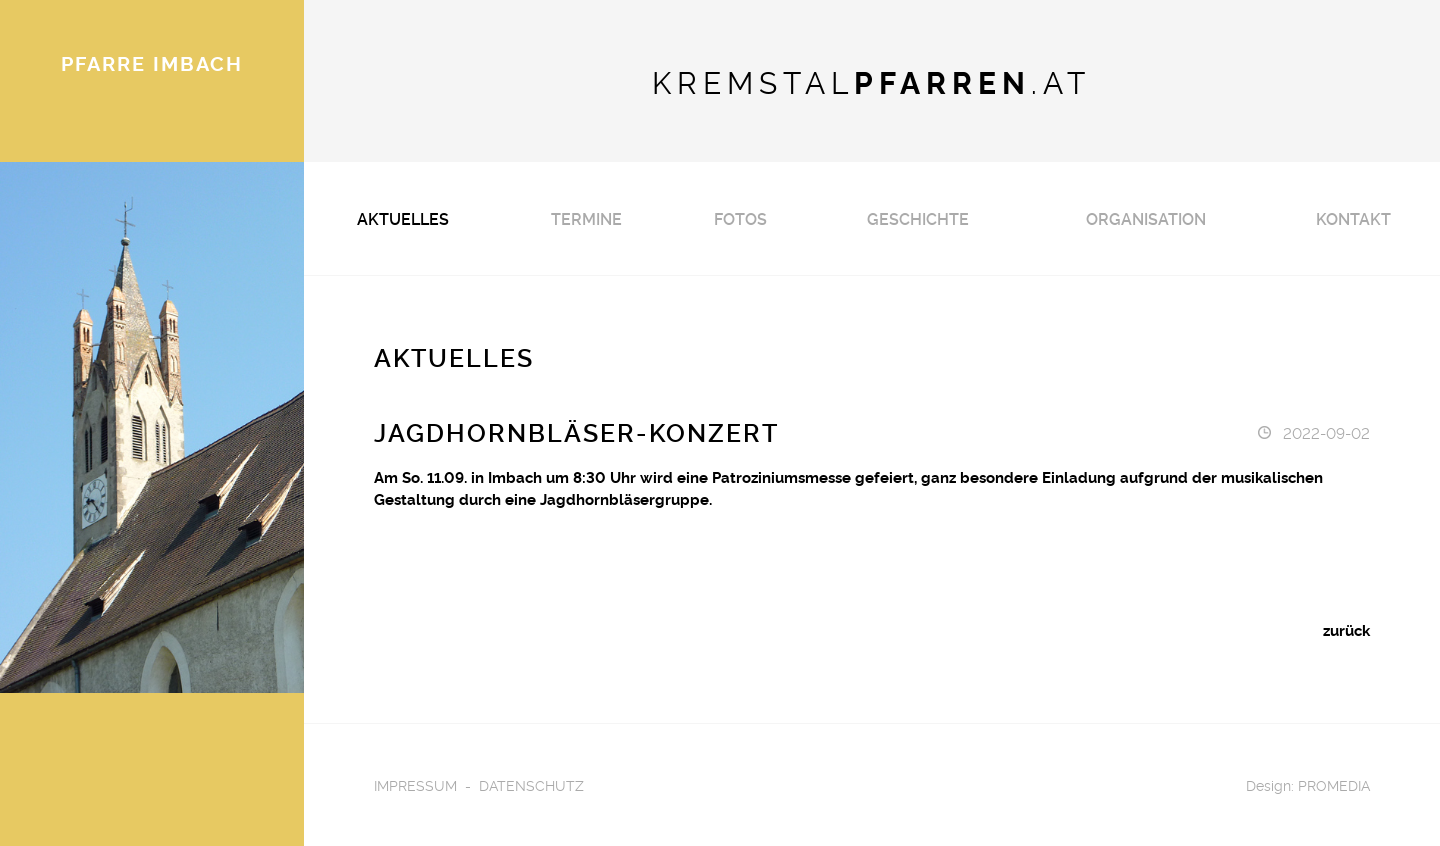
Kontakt (1353, 218)
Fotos (740, 218)
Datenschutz (531, 784)
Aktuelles (403, 218)
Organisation (1146, 218)
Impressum (415, 784)
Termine (586, 218)
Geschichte (918, 218)
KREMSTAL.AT (871, 80)
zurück (1346, 629)
